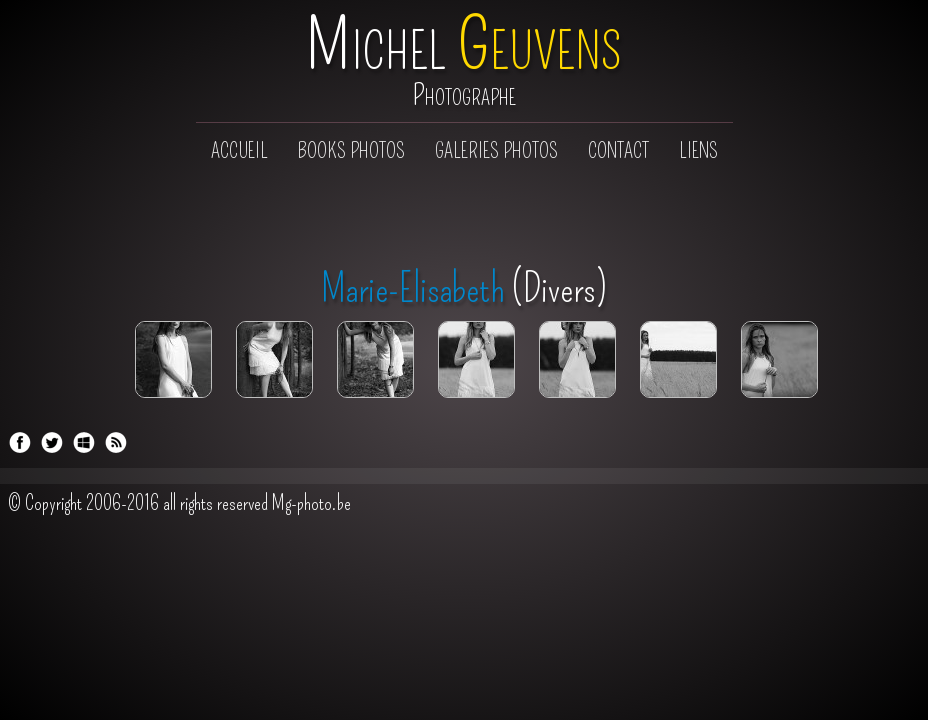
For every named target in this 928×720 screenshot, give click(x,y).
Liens (698, 151)
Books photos (351, 151)
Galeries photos (496, 151)
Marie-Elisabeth (413, 289)
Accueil (239, 151)
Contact (618, 151)
